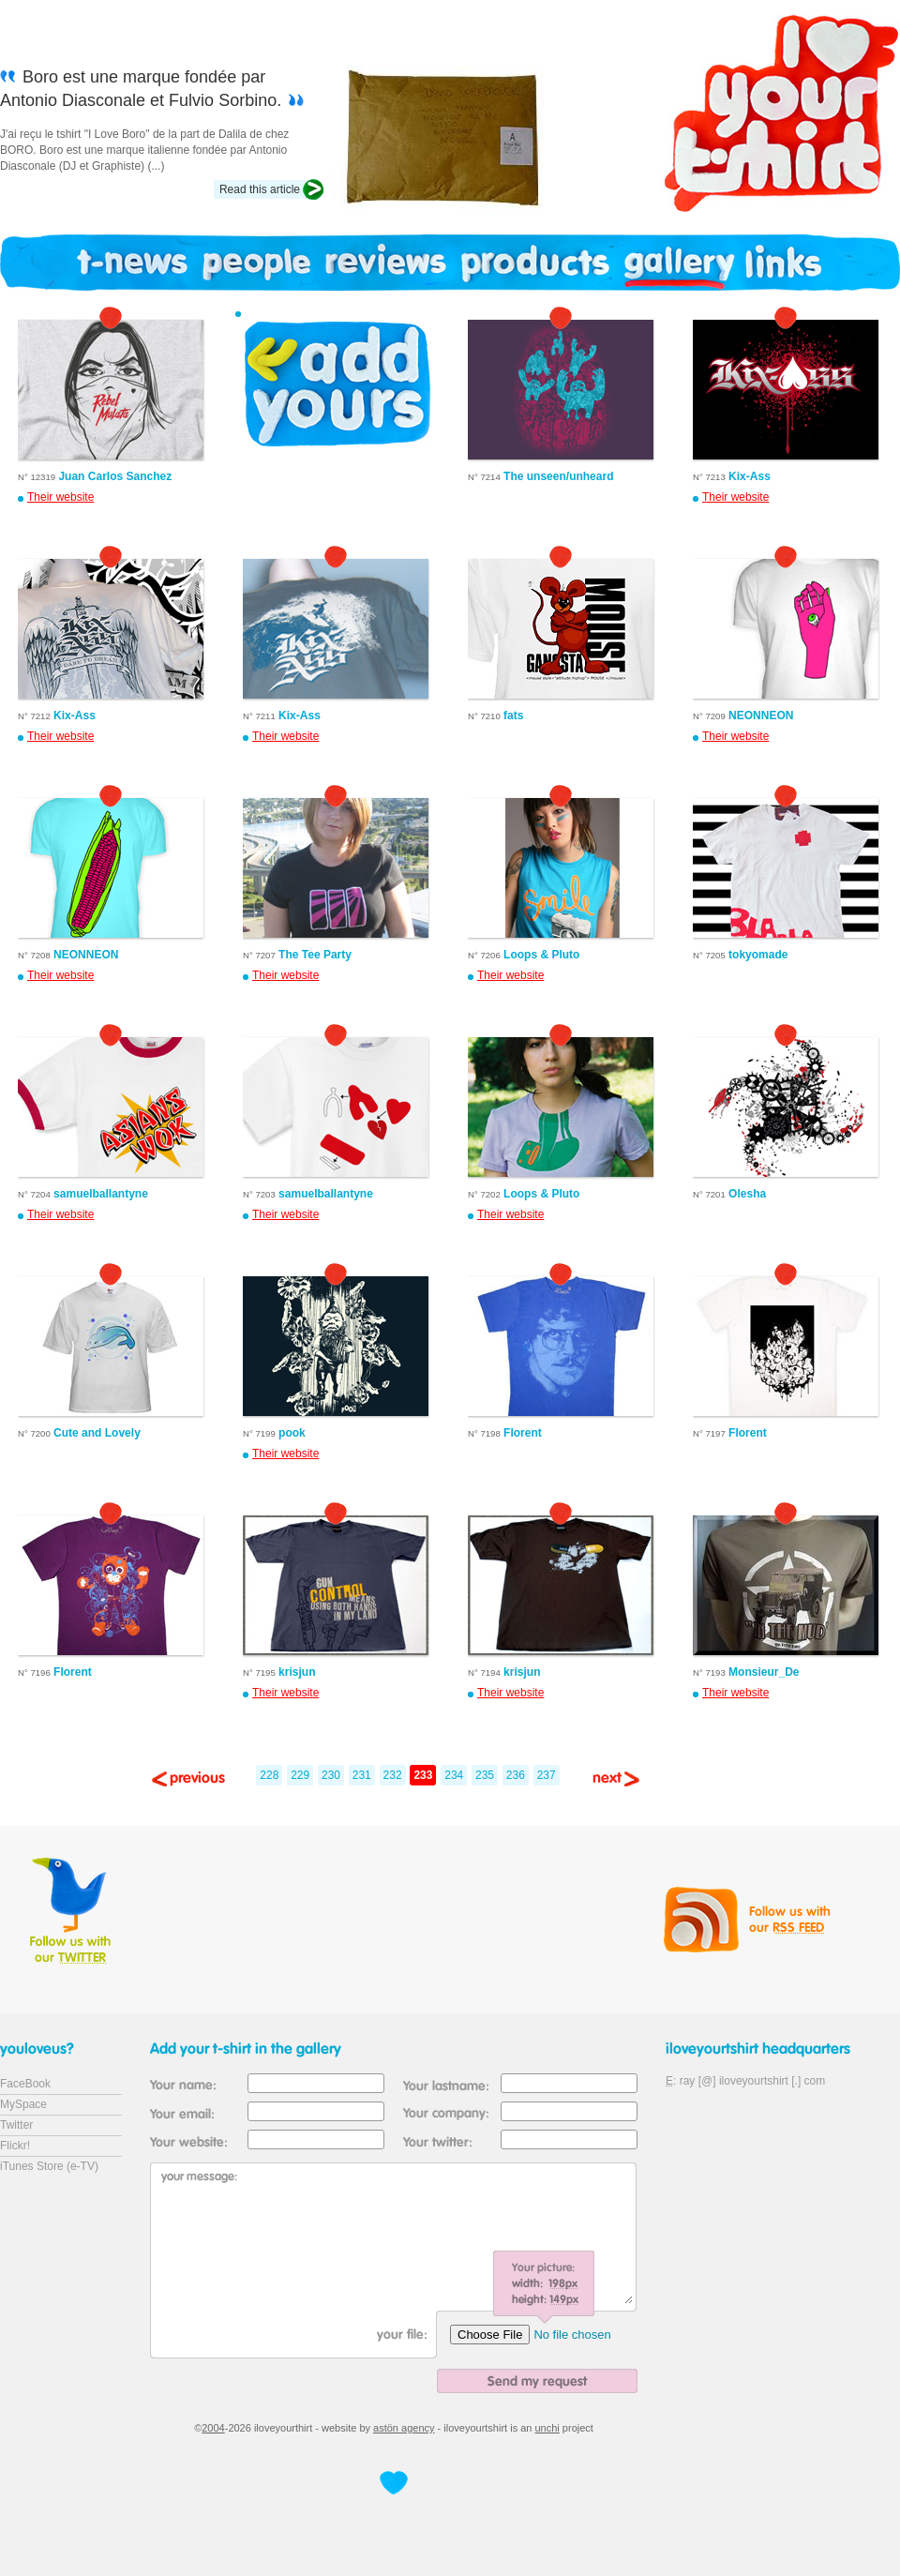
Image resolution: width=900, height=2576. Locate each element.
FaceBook (25, 2083)
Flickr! (15, 2145)
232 (392, 1775)
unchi (547, 2427)
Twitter (16, 2125)
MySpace (23, 2104)
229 (300, 1775)
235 (484, 1775)
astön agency (403, 2427)
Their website (60, 497)
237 (546, 1775)
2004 (213, 2427)
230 (331, 1775)
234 (453, 1775)
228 (269, 1775)
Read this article (259, 189)
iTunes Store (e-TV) (49, 2166)
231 (361, 1775)
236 (515, 1775)
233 (422, 1775)
